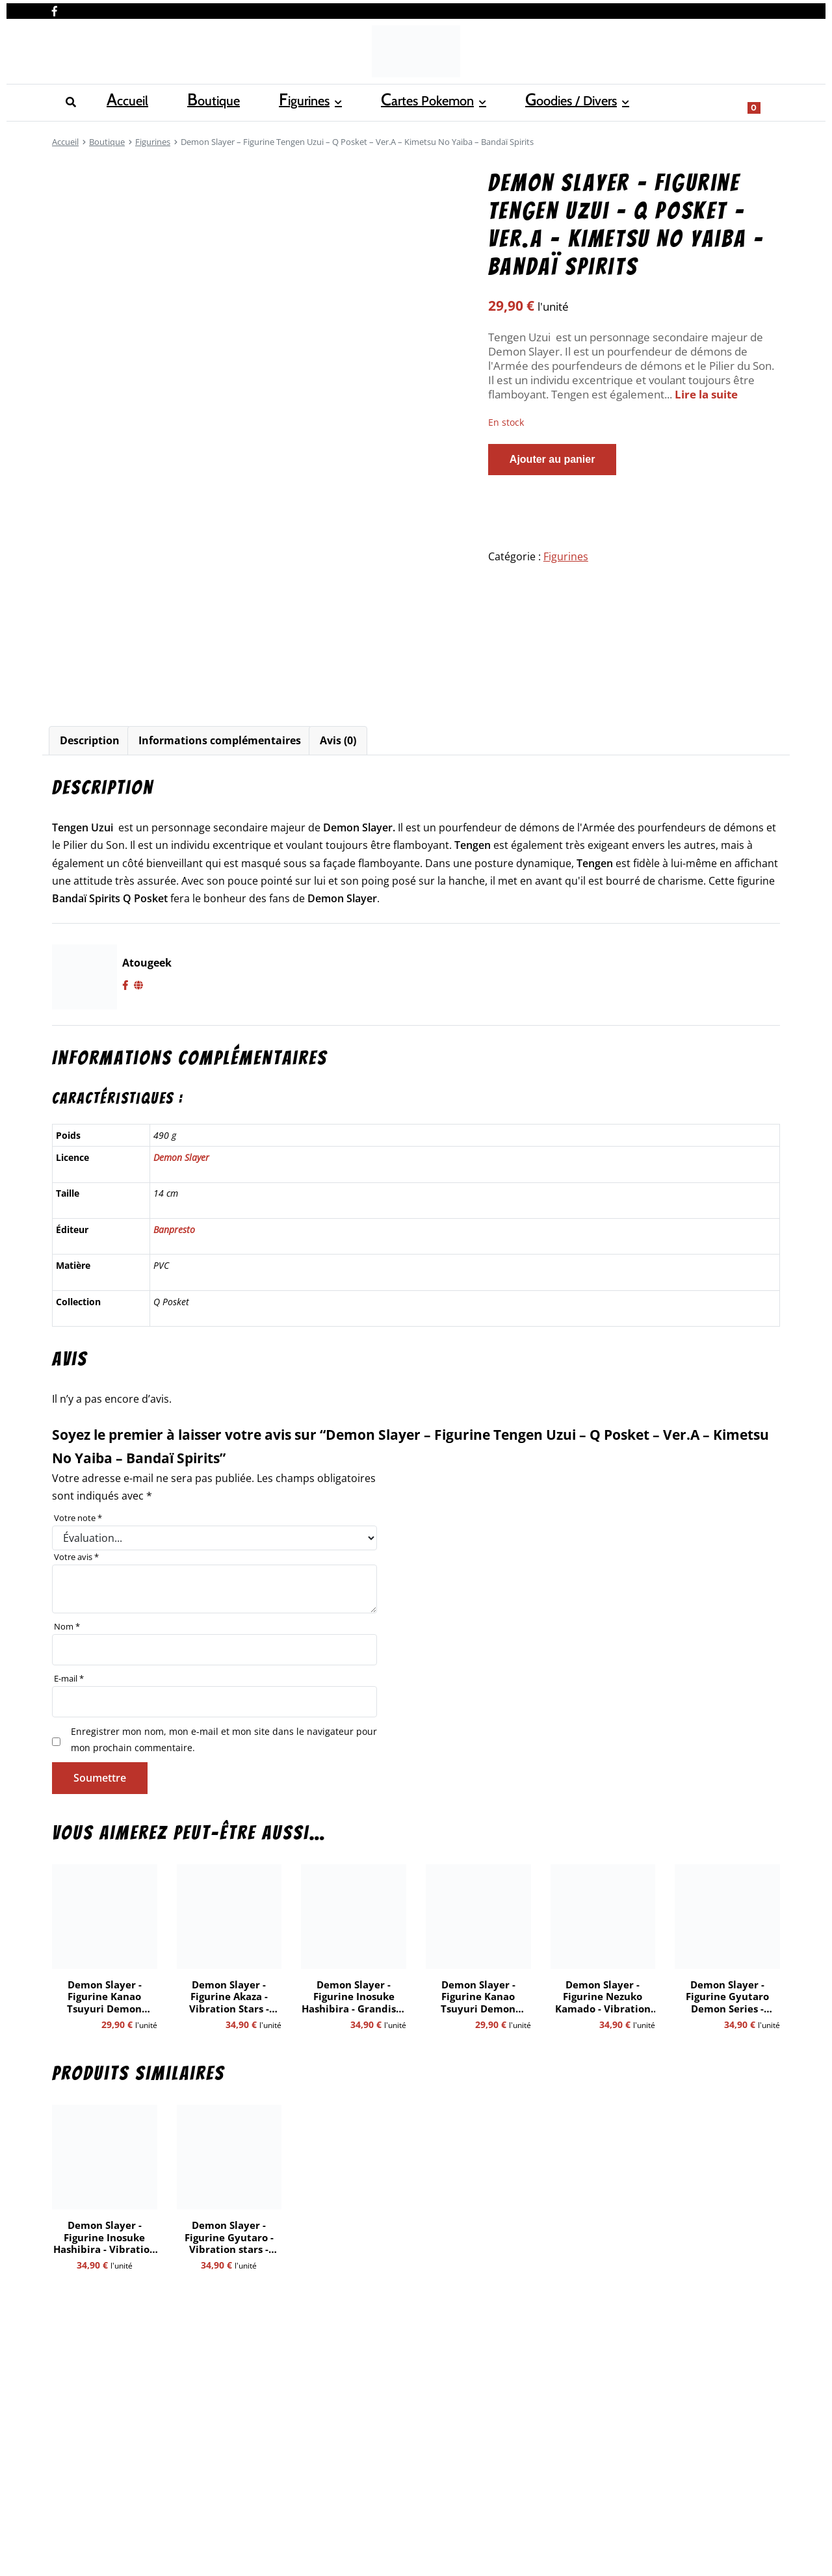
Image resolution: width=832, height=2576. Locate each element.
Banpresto (174, 1229)
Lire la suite (706, 394)
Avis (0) (338, 740)
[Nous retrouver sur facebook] (54, 8)
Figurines (194, 101)
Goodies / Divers (409, 101)
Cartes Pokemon (291, 101)
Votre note (78, 1518)
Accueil (69, 101)
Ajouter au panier (552, 459)
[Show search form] (764, 101)
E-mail (69, 1678)
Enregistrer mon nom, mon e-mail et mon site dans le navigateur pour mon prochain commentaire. (224, 1739)
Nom (67, 1626)
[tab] (90, 740)
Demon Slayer (181, 1157)
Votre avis (76, 1557)
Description (90, 740)
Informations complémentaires (219, 740)
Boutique (129, 101)
